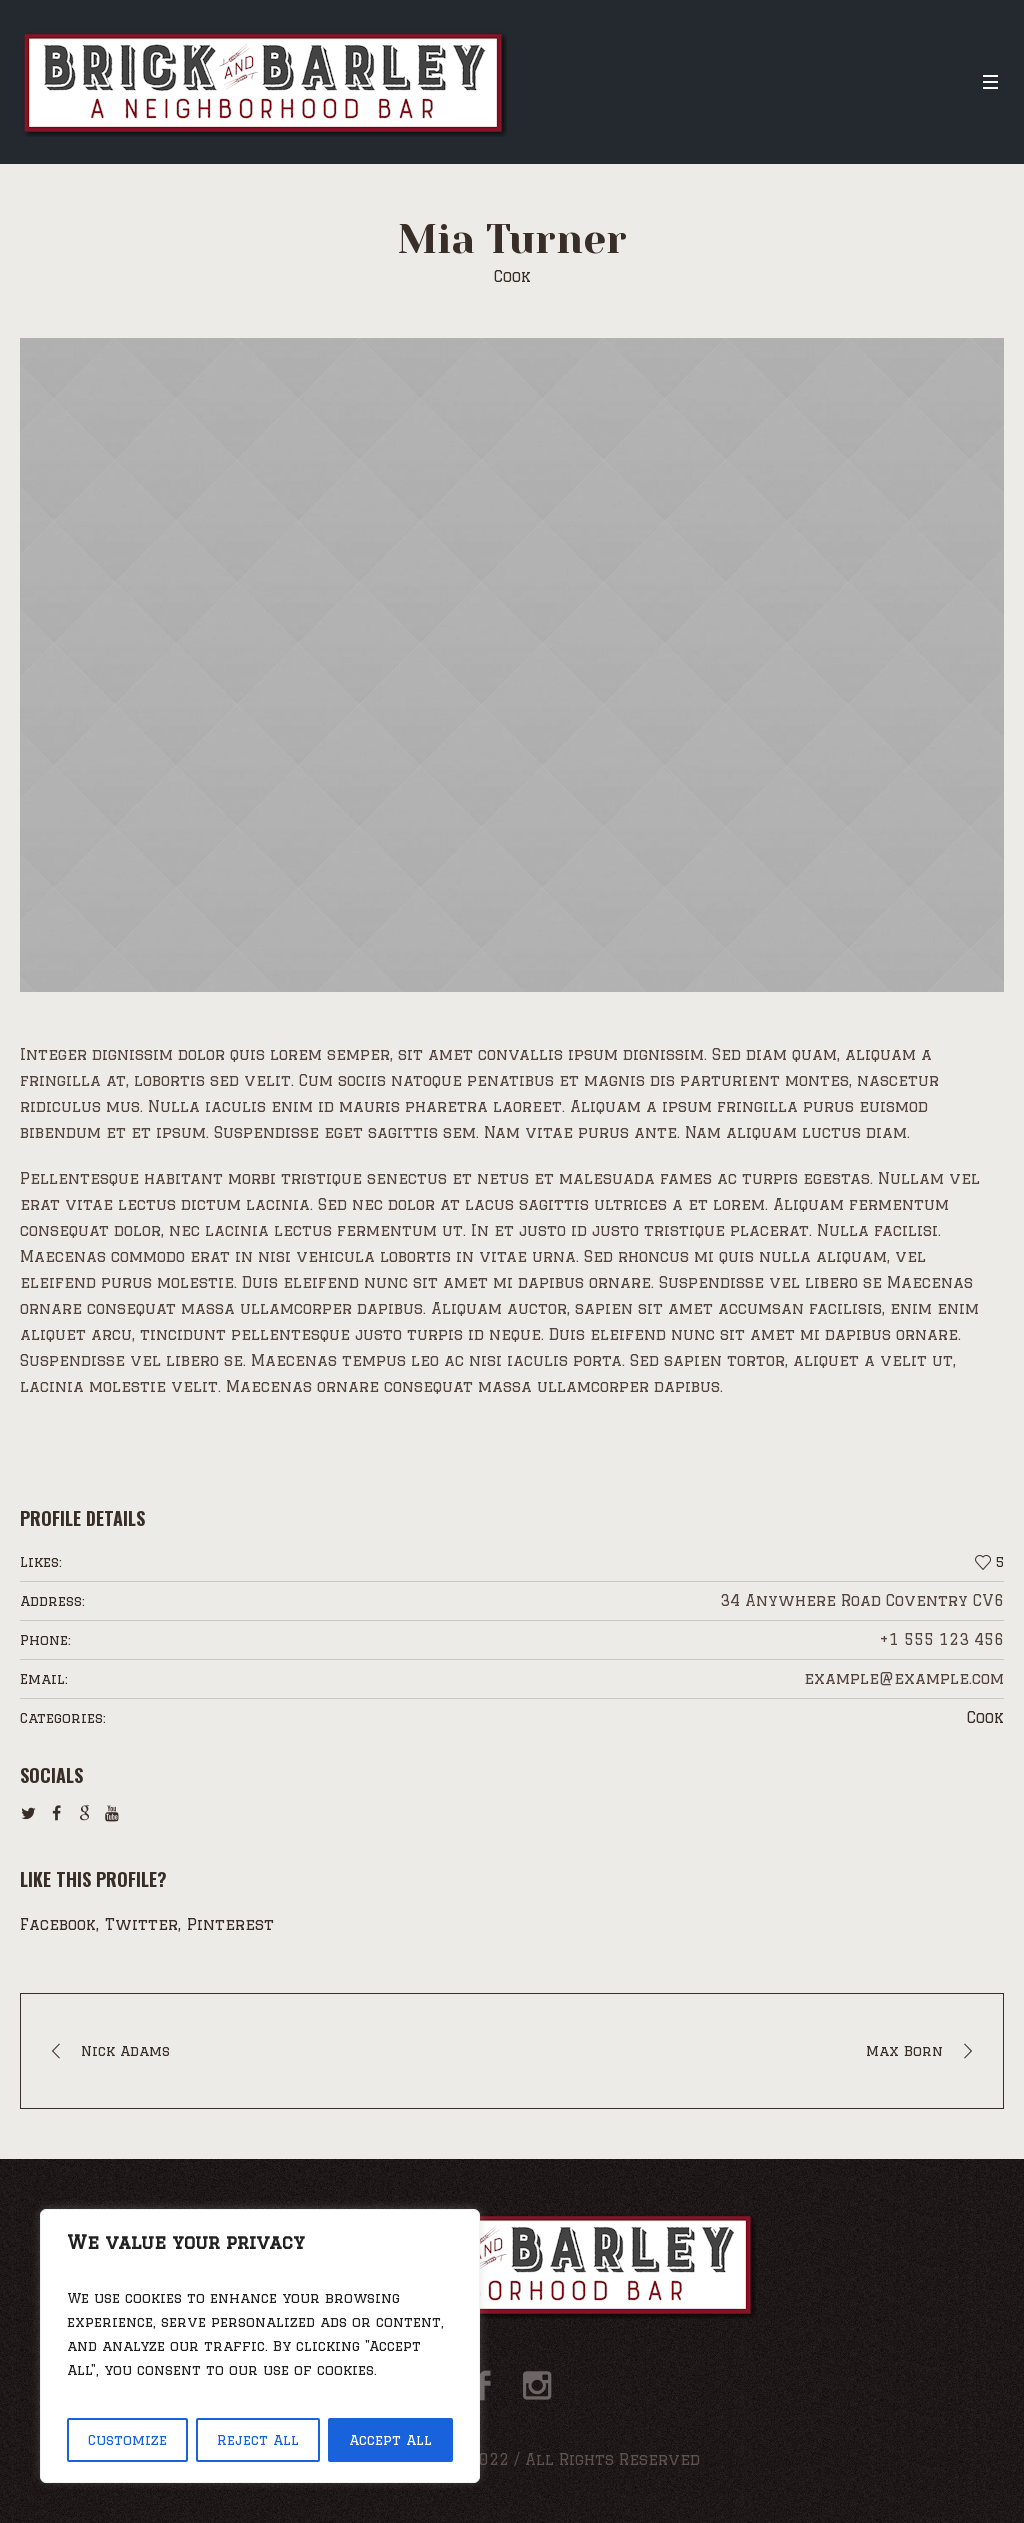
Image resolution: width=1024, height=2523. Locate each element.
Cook (985, 1717)
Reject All (258, 2440)
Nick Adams (125, 2051)
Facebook (58, 1924)
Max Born (904, 2051)
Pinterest (230, 1924)
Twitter (141, 1924)
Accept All (390, 2440)
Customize (127, 2440)
